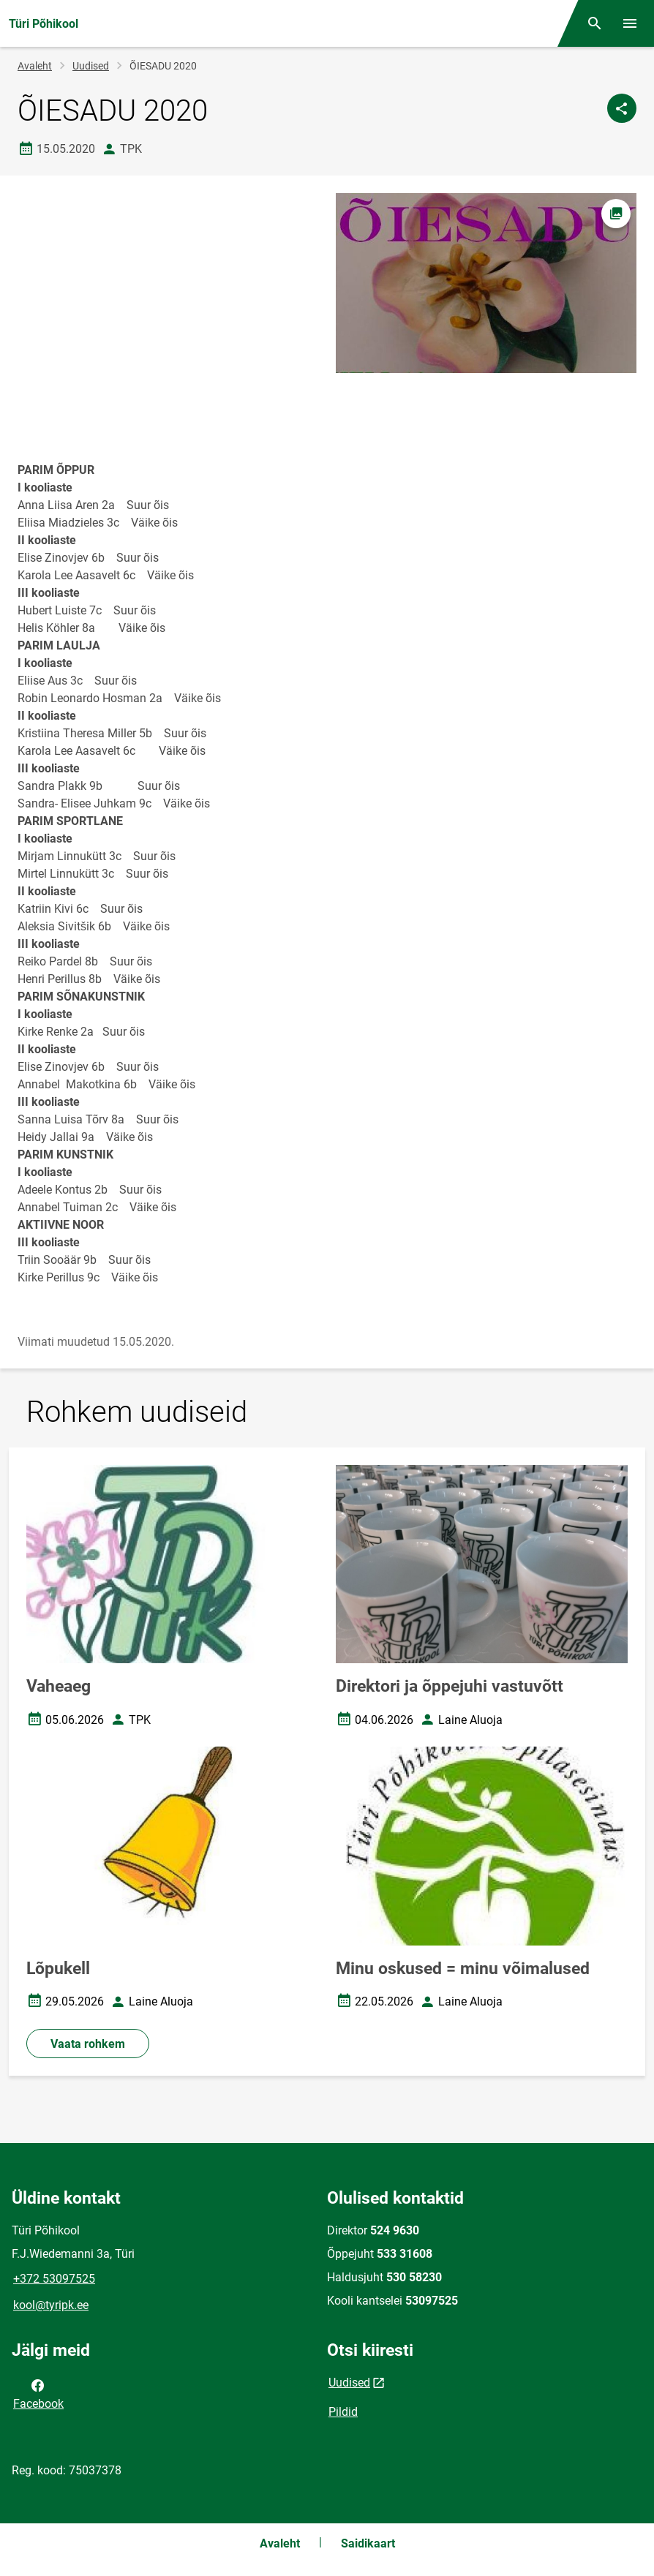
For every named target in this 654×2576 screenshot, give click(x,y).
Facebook (38, 2393)
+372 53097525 (54, 2279)
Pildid (343, 2412)
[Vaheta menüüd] (630, 23)
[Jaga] (621, 108)
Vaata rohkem (87, 2044)
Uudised (90, 66)
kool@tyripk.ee (51, 2305)
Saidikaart (368, 2543)
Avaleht (35, 66)
